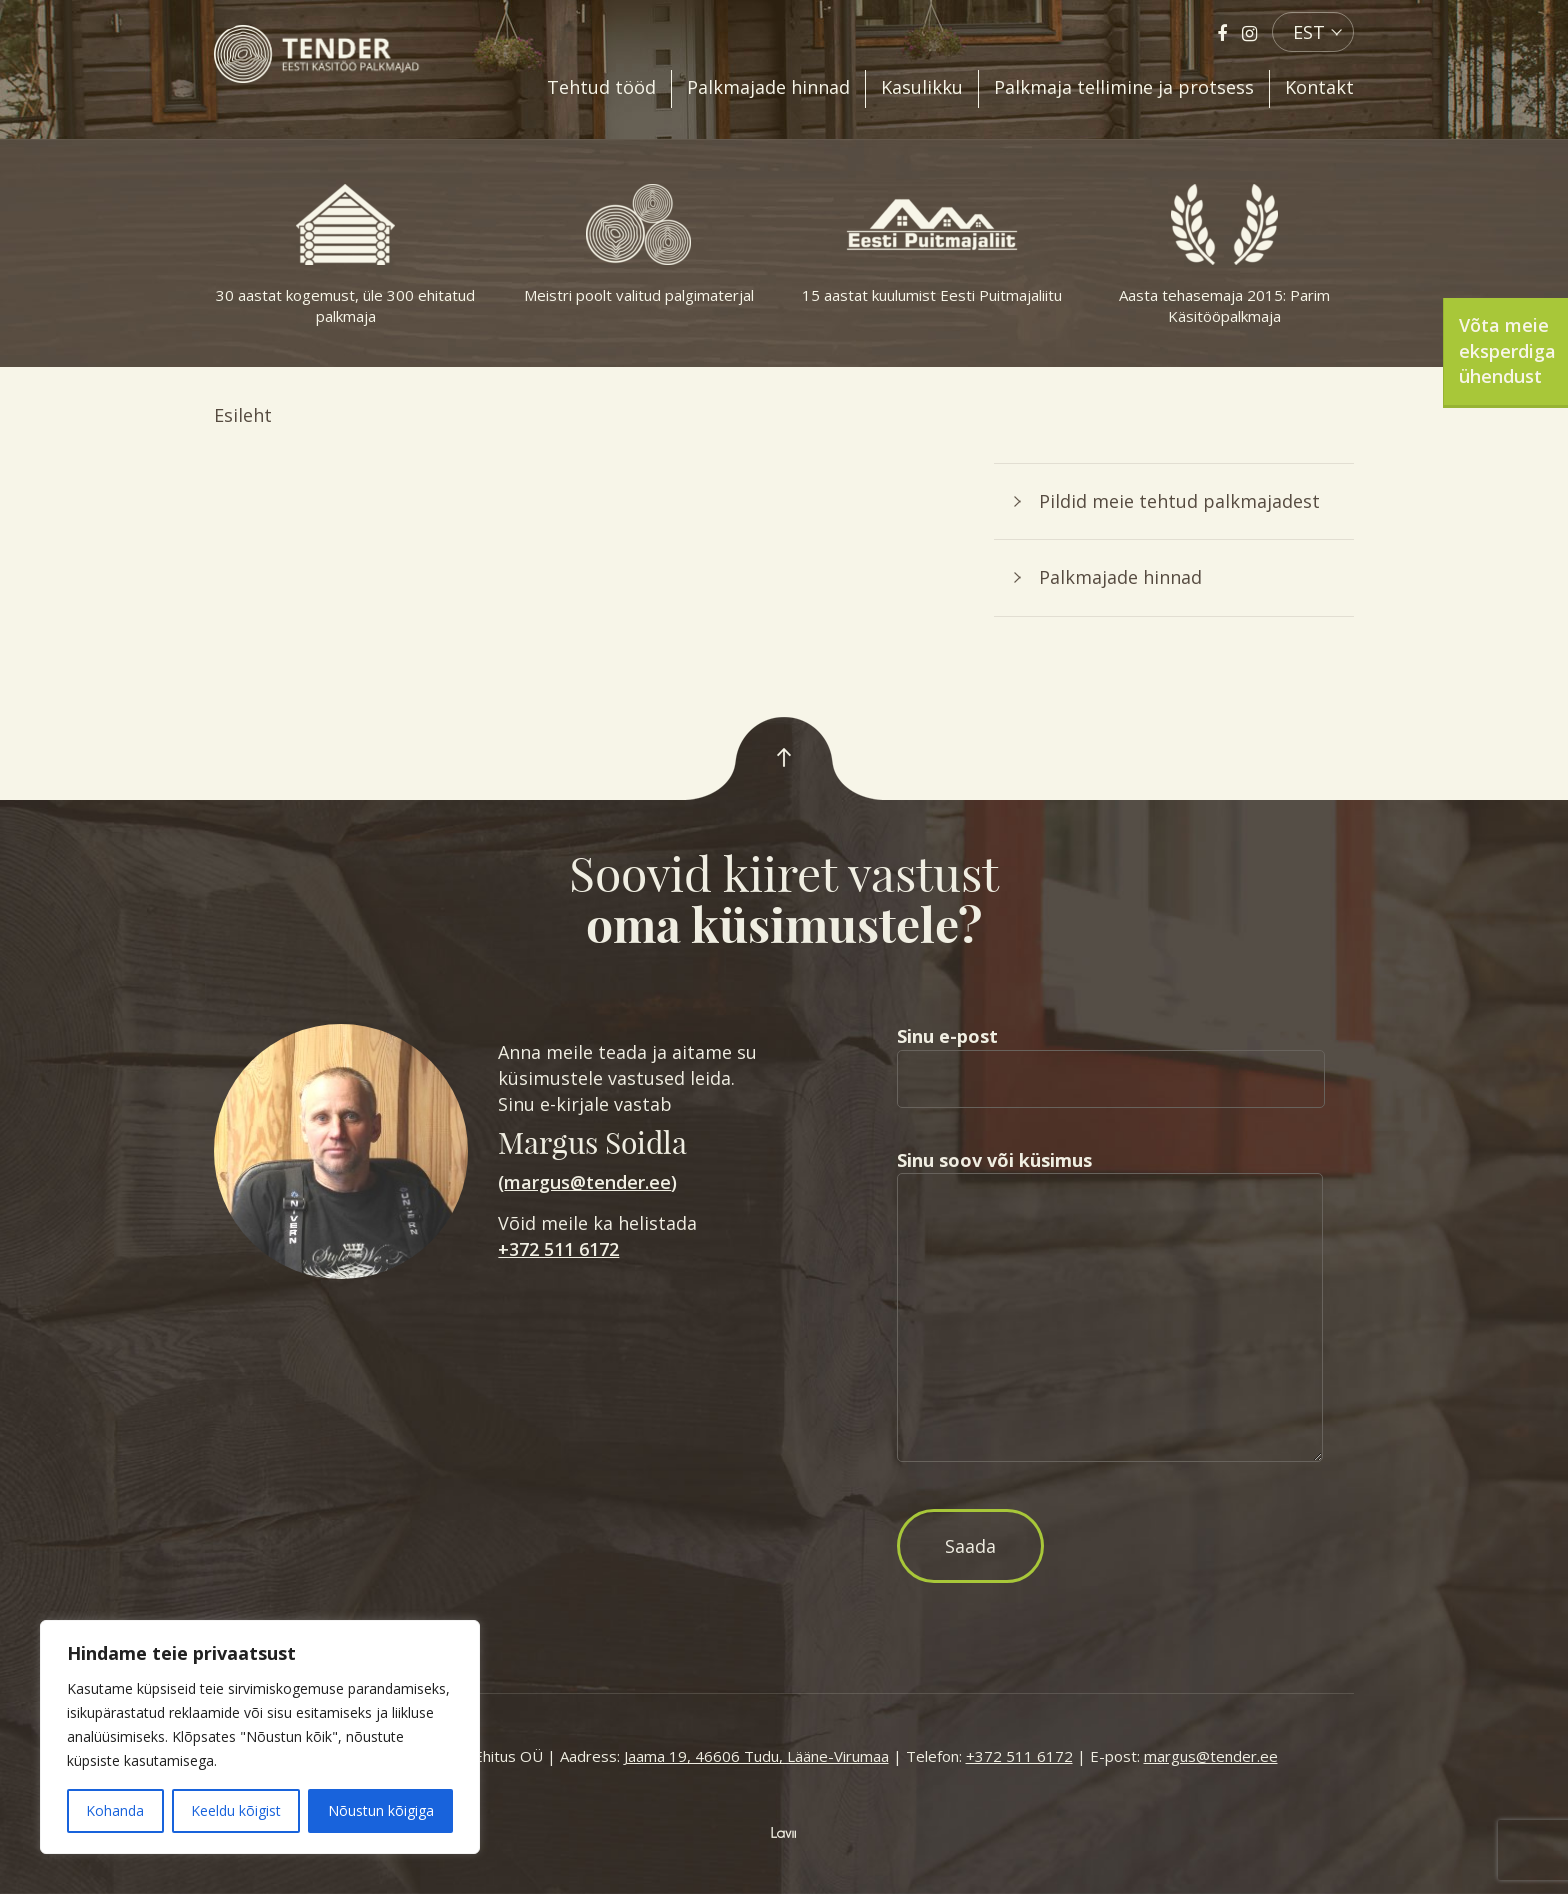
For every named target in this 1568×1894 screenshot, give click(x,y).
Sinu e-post (1111, 1057)
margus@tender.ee (587, 1182)
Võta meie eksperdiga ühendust (1507, 350)
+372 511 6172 (558, 1249)
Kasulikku (922, 87)
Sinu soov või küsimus (1110, 1308)
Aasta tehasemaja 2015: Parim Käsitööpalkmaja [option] (1224, 255)
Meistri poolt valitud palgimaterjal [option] (639, 244)
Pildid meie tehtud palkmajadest (1179, 501)
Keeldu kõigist (236, 1810)
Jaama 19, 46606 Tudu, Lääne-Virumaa (756, 1756)
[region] (260, 1737)
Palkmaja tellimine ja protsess (1124, 87)
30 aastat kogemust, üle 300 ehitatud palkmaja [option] (345, 255)
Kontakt (1319, 87)
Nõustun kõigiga (381, 1810)
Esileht (243, 415)
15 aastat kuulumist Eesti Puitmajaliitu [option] (932, 244)
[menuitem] (1313, 32)
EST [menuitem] (1309, 32)
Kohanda (115, 1810)
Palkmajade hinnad (768, 87)
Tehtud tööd (601, 87)
